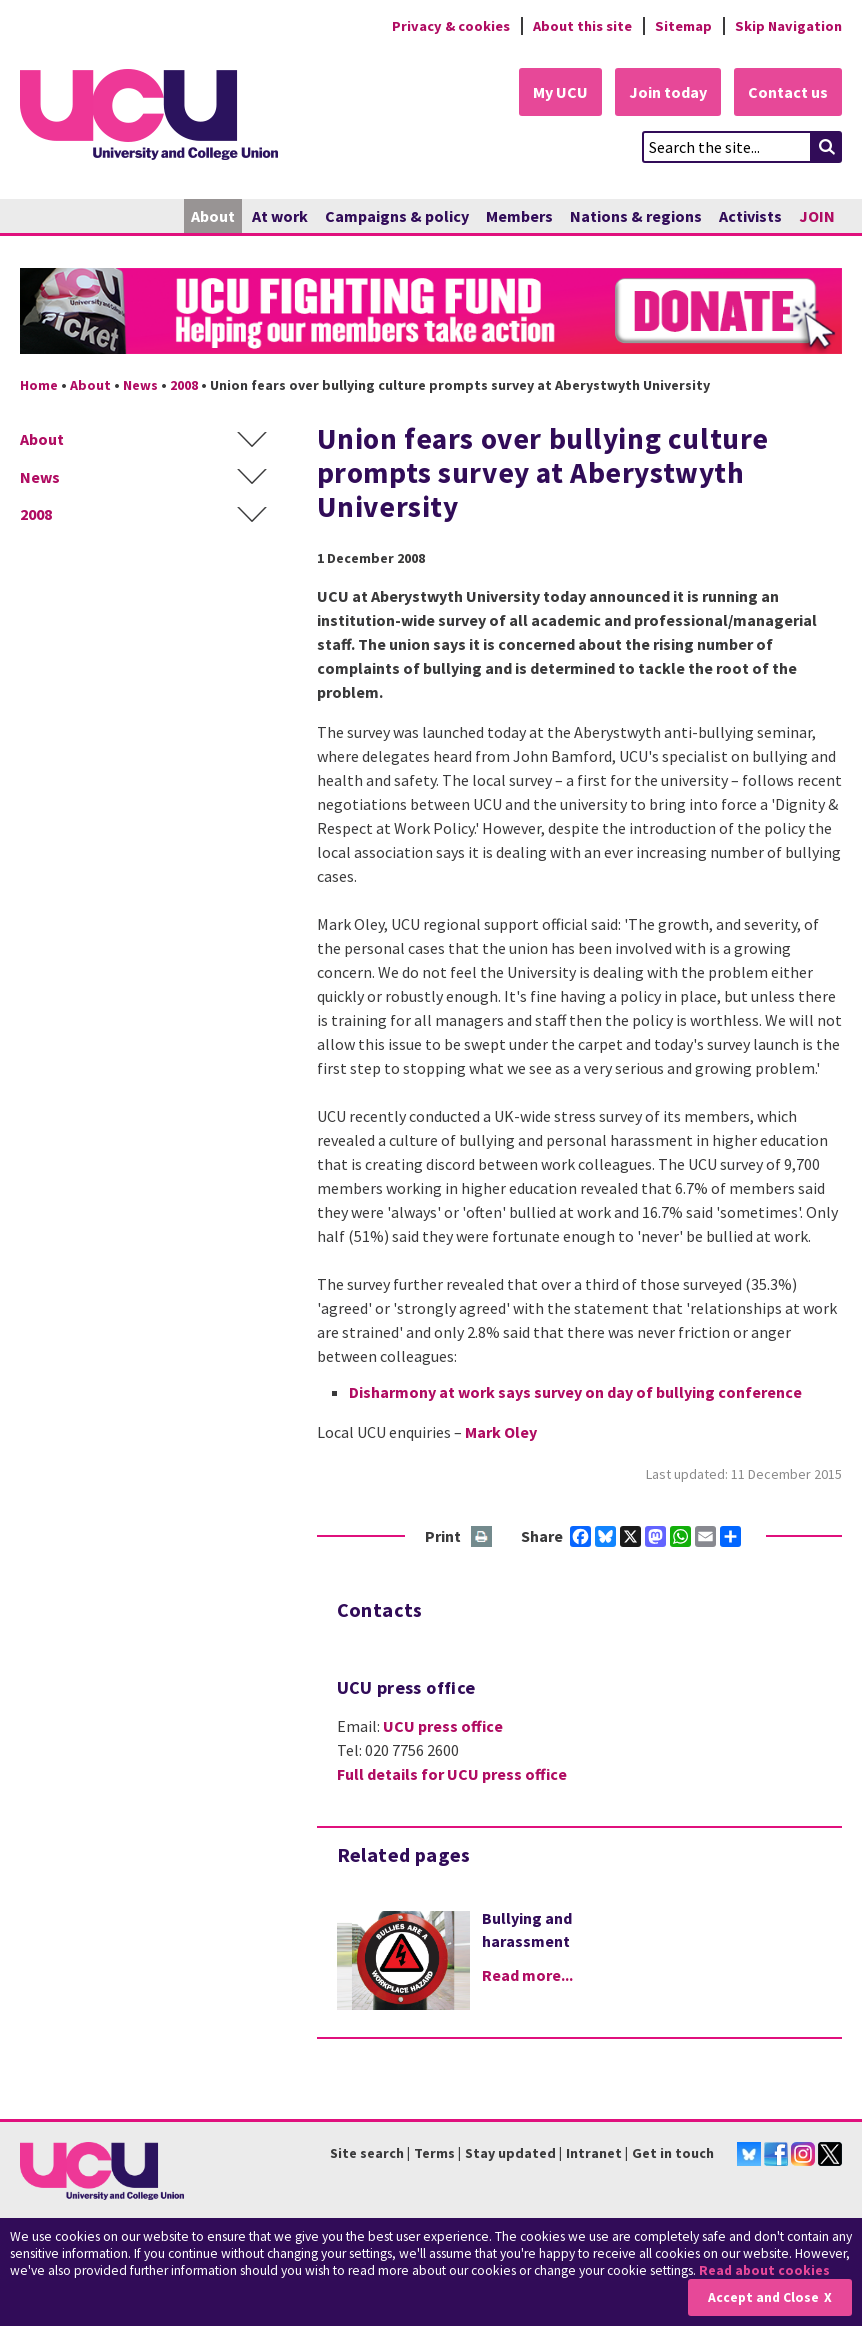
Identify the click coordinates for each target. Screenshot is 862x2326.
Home (39, 385)
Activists (750, 216)
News (140, 385)
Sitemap (683, 26)
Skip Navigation (788, 26)
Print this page (482, 1537)
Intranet (594, 2153)
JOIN (817, 216)
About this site (582, 26)
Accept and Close (763, 2297)
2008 (184, 385)
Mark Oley (501, 1432)
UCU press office (443, 1726)
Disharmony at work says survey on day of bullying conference (575, 1392)
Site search (367, 2153)
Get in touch (673, 2153)
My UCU (560, 92)
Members (519, 216)
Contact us (788, 92)
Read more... (527, 1975)
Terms (434, 2153)
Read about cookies (764, 2270)
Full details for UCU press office (452, 1774)
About (213, 216)
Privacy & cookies (451, 26)
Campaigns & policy (397, 216)
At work (280, 216)
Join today (668, 92)
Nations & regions (636, 216)
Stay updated (510, 2153)
